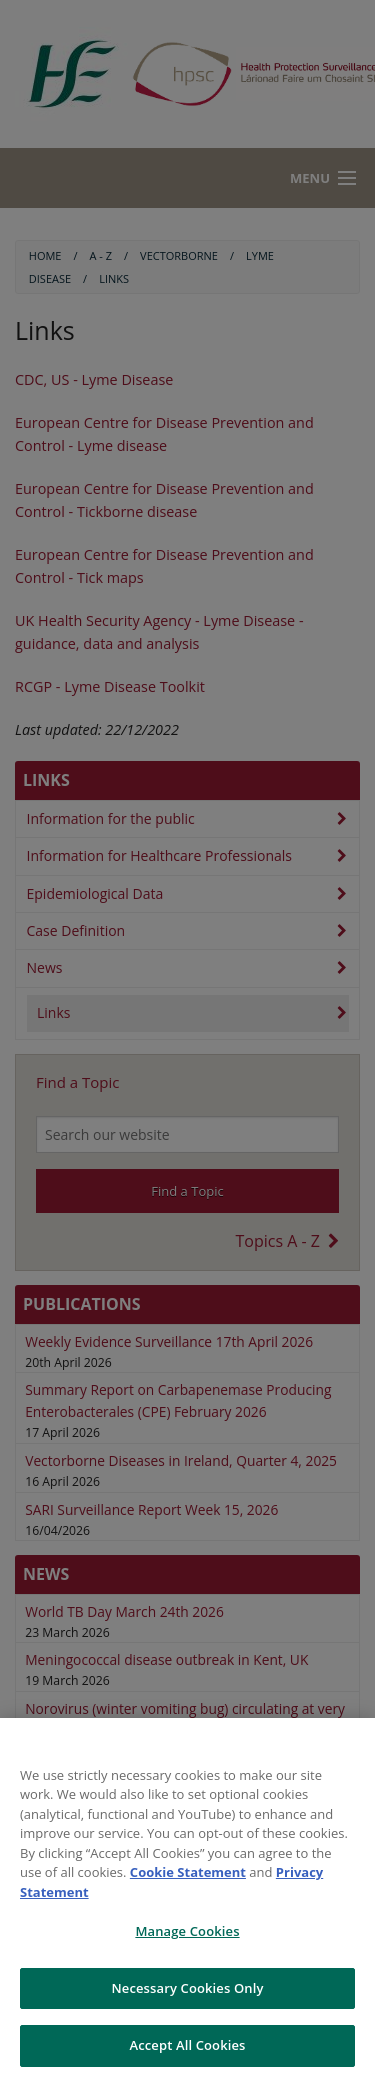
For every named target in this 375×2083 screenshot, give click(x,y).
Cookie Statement (188, 1872)
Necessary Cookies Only (187, 1988)
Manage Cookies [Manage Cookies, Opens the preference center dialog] (187, 1931)
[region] (187, 1900)
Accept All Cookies (187, 2045)
